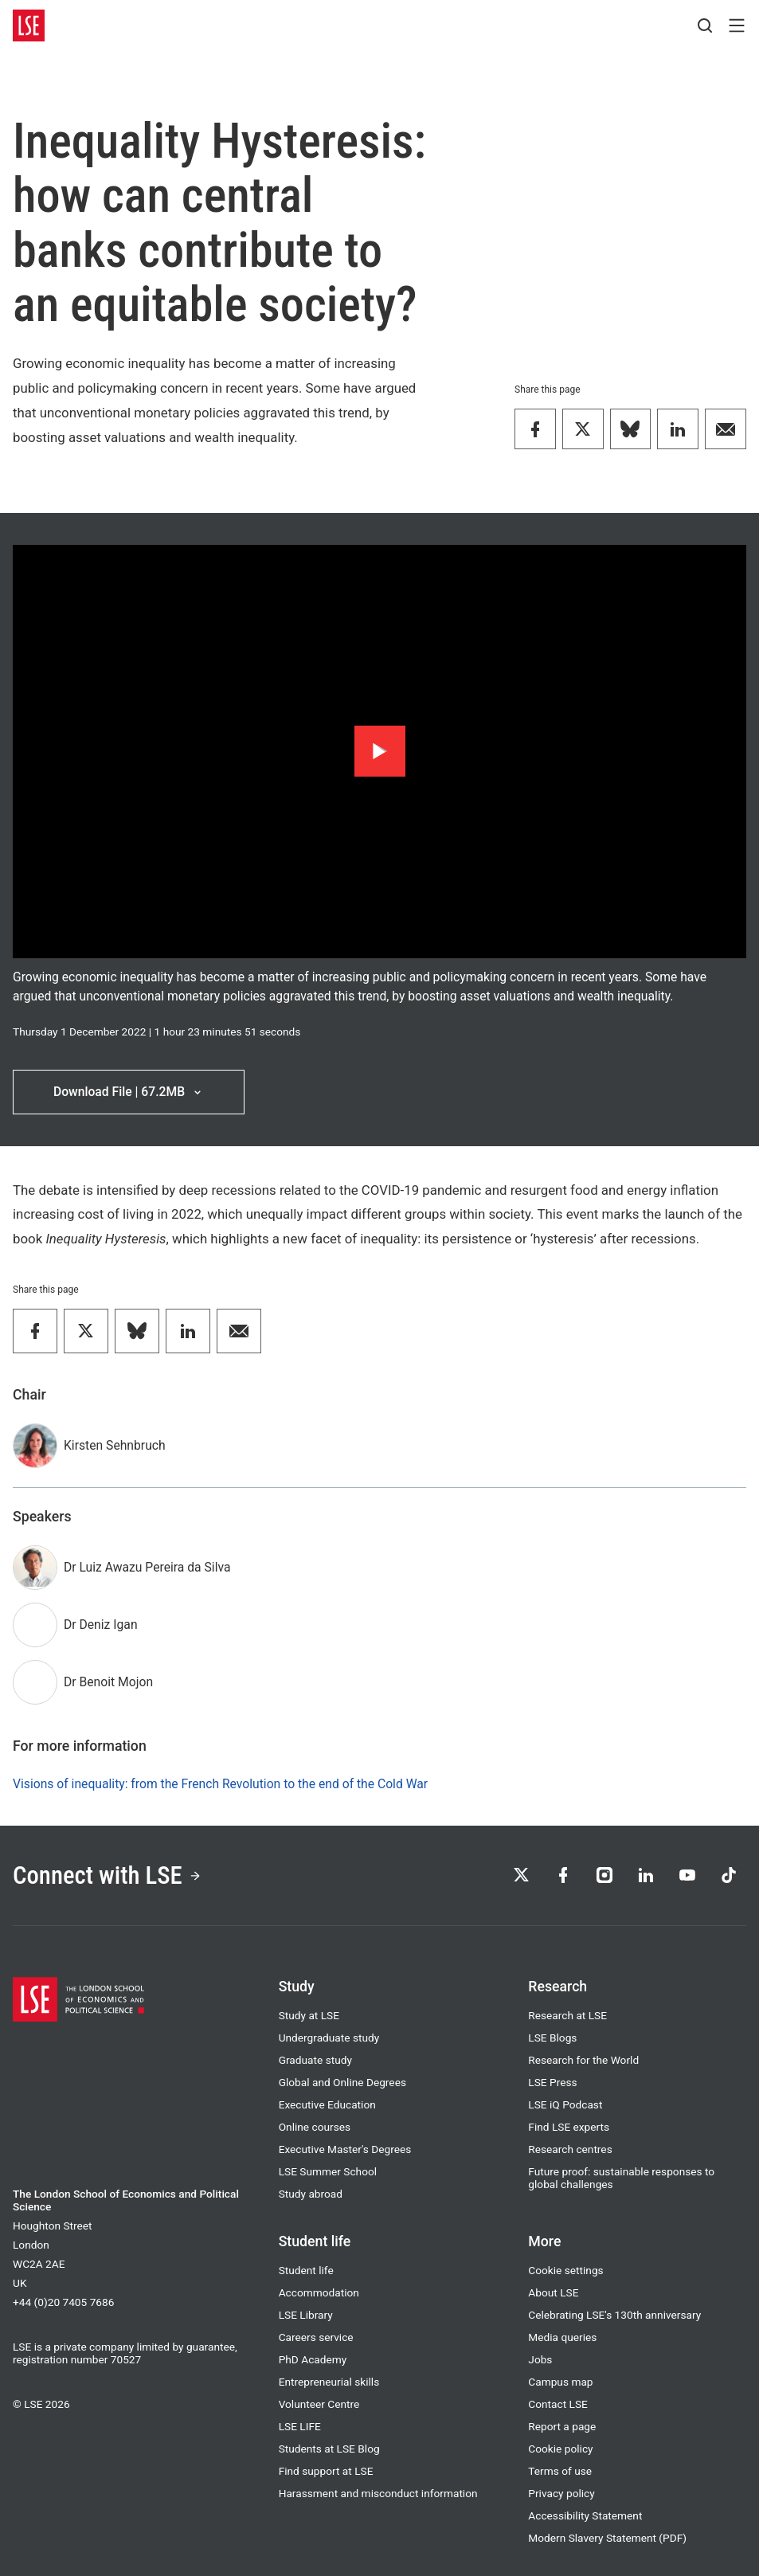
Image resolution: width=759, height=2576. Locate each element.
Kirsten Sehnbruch (115, 1445)
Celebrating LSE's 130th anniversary (614, 2314)
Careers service (316, 2337)
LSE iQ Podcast (565, 2104)
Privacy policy (561, 2493)
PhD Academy (313, 2359)
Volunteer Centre (319, 2404)
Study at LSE (309, 2015)
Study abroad (310, 2193)
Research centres (570, 2149)
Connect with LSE (107, 1875)
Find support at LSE (326, 2470)
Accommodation (319, 2292)
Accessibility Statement (585, 2515)
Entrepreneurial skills (329, 2381)
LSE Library (306, 2314)
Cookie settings (565, 2270)
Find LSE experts (568, 2126)
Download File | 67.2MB (128, 1091)
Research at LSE (567, 2015)
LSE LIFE (300, 2426)
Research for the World (583, 2059)
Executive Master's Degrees (345, 2149)
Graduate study (315, 2059)
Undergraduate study (329, 2037)
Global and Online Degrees (342, 2082)
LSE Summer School (328, 2171)
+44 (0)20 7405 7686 (63, 2302)
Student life (306, 2270)
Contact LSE (558, 2404)
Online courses (314, 2126)
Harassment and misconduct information (378, 2493)
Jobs (540, 2359)
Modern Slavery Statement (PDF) (607, 2537)
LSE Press (552, 2082)
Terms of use (560, 2470)
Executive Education (327, 2104)
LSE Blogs (552, 2037)
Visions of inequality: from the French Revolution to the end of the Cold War (220, 1783)
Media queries (562, 2337)
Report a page (562, 2426)
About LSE (553, 2292)
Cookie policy (560, 2448)
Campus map (560, 2381)
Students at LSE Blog (329, 2448)
